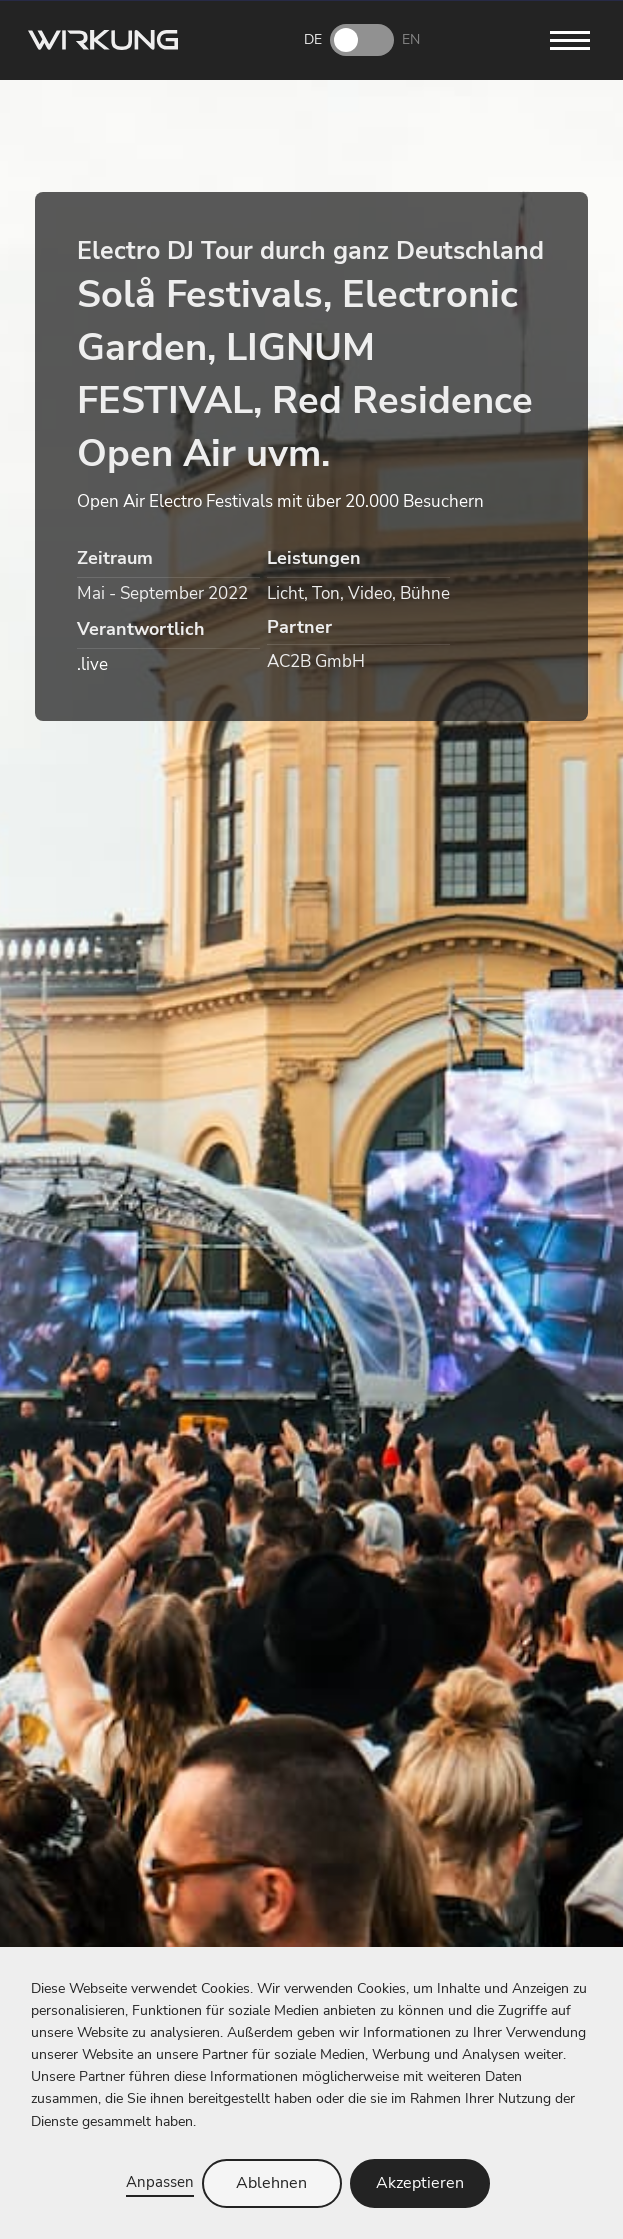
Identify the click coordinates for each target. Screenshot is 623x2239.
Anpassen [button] (160, 2181)
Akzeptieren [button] (420, 2183)
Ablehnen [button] (271, 2183)
